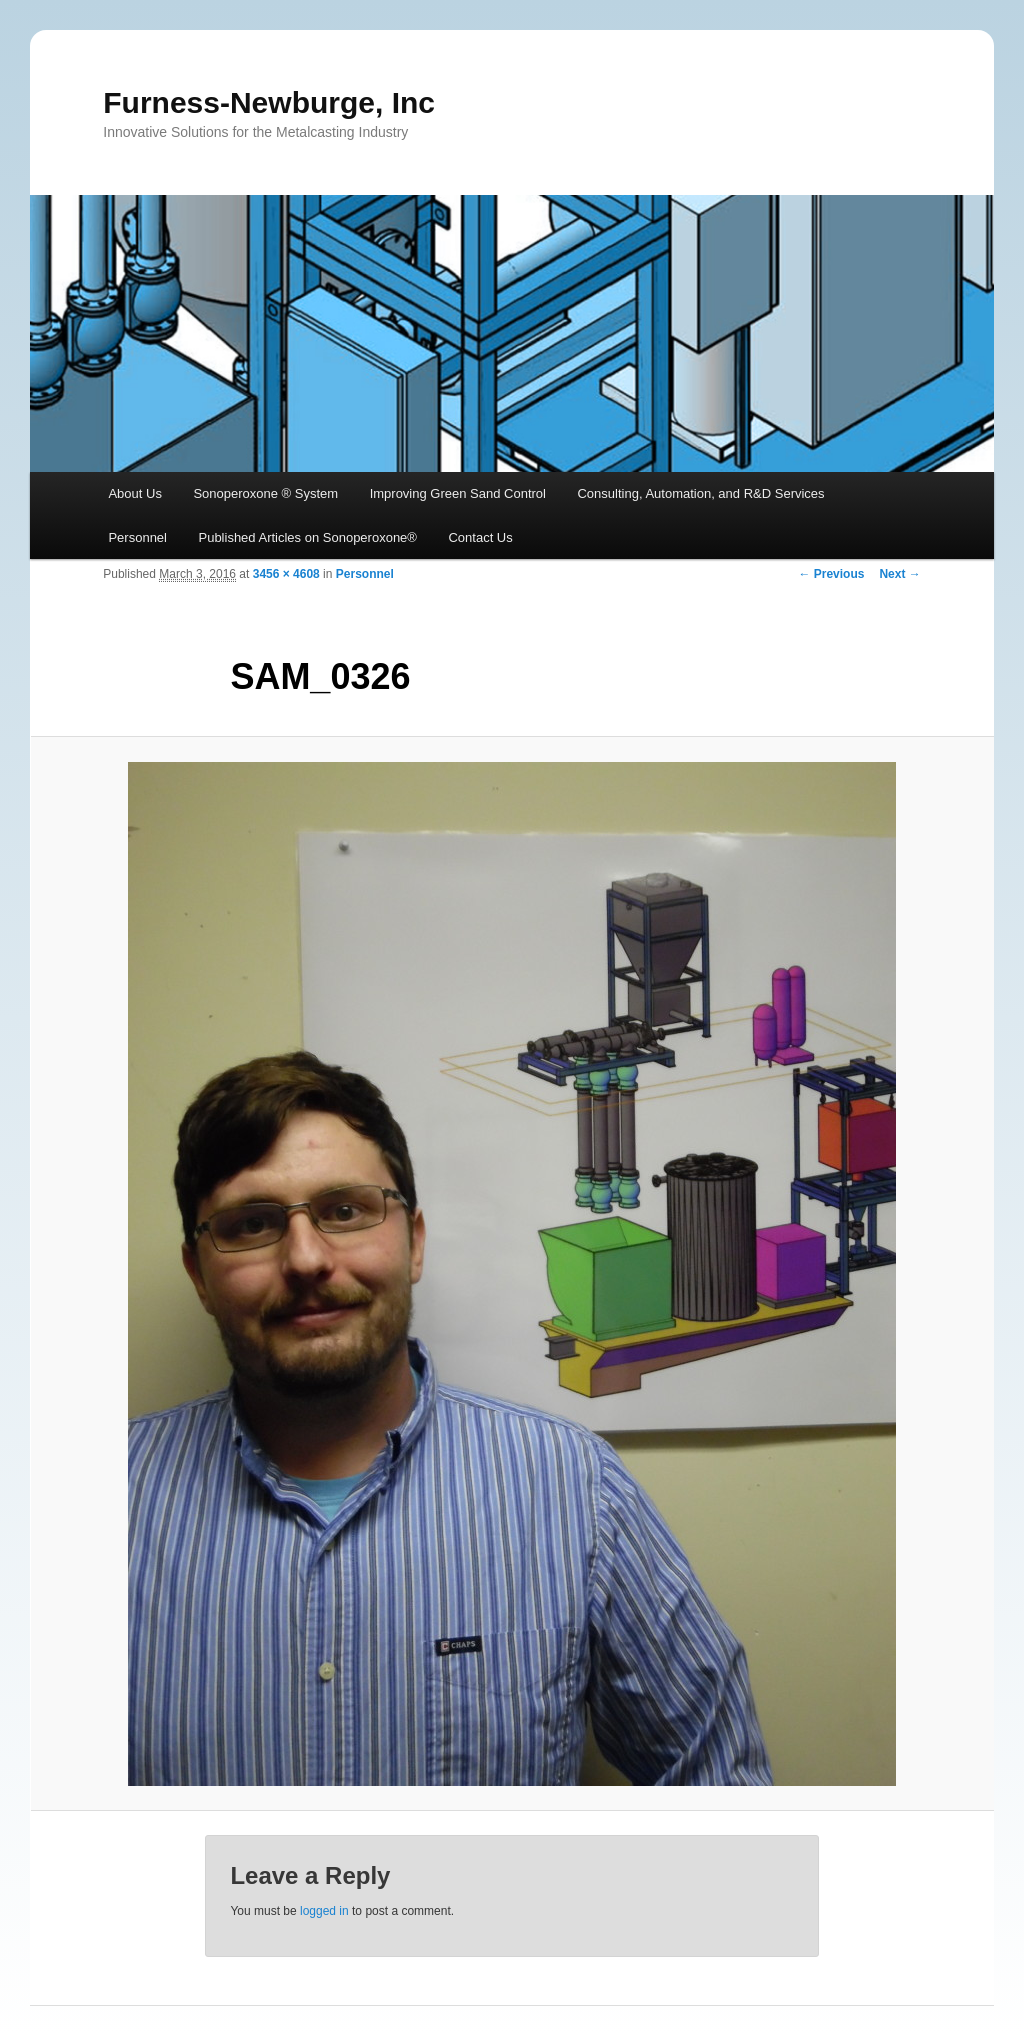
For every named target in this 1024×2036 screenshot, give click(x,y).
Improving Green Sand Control (458, 493)
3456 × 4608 (286, 574)
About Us (134, 493)
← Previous (831, 574)
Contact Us (480, 537)
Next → (899, 574)
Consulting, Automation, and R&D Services (700, 493)
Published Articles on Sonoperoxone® (307, 537)
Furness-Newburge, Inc (269, 102)
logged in (324, 1911)
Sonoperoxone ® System (265, 493)
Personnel (137, 537)
